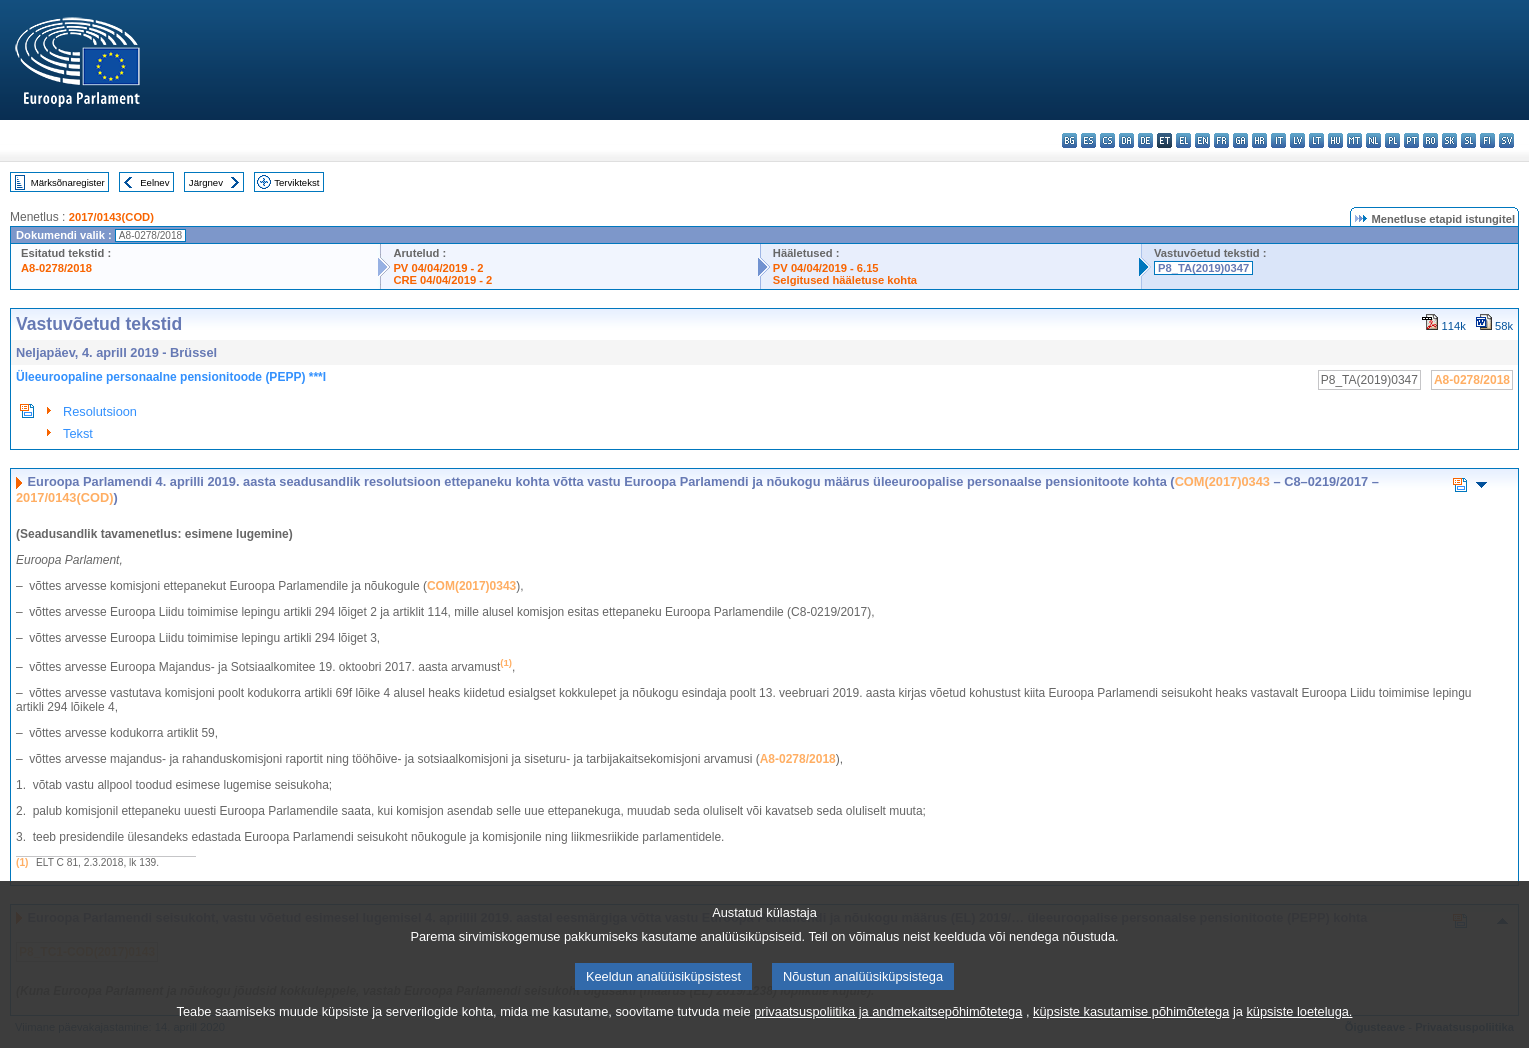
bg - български (1069, 140)
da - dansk (1126, 140)
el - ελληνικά (1183, 140)
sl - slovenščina (1468, 140)
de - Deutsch (1145, 140)
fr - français (1221, 140)
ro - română (1430, 140)
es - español (1088, 140)
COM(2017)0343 (1222, 481)
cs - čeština (1107, 140)
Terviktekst (296, 182)
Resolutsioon (100, 411)
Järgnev (206, 182)
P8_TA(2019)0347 (1203, 268)
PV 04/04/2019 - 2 (438, 268)
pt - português (1411, 140)
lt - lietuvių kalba (1316, 140)
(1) (22, 862)
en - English (1202, 140)
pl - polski (1392, 140)
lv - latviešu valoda (1297, 140)
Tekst (78, 433)
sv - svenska (1506, 140)
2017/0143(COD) (111, 217)
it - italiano (1278, 140)
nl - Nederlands (1373, 140)
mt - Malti (1354, 140)
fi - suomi (1487, 140)
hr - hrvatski (1259, 140)
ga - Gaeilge (1240, 140)
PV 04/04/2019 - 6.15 (826, 268)
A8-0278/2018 (56, 268)
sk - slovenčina (1449, 140)
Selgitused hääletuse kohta (845, 280)
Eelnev (154, 182)
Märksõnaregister (68, 182)
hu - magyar (1335, 140)
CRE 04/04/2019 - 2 (442, 280)
